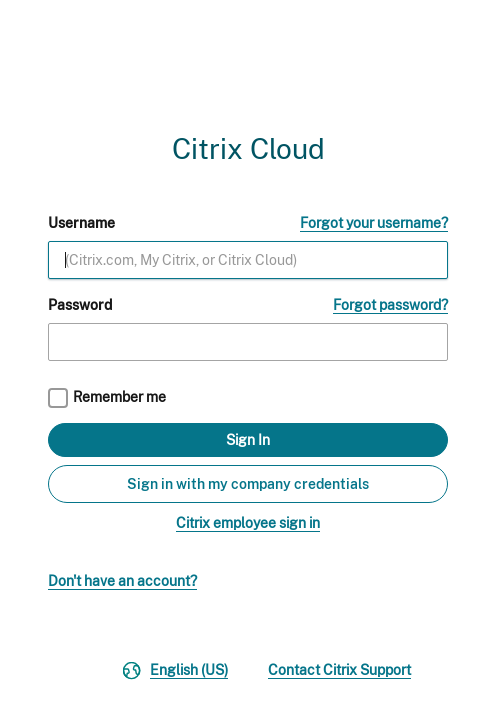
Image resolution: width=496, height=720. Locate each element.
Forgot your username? (374, 223)
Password (80, 305)
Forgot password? (390, 305)
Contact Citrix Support (339, 670)
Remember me (119, 397)
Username (81, 223)
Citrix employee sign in (248, 523)
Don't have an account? (122, 581)
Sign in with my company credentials (248, 484)
